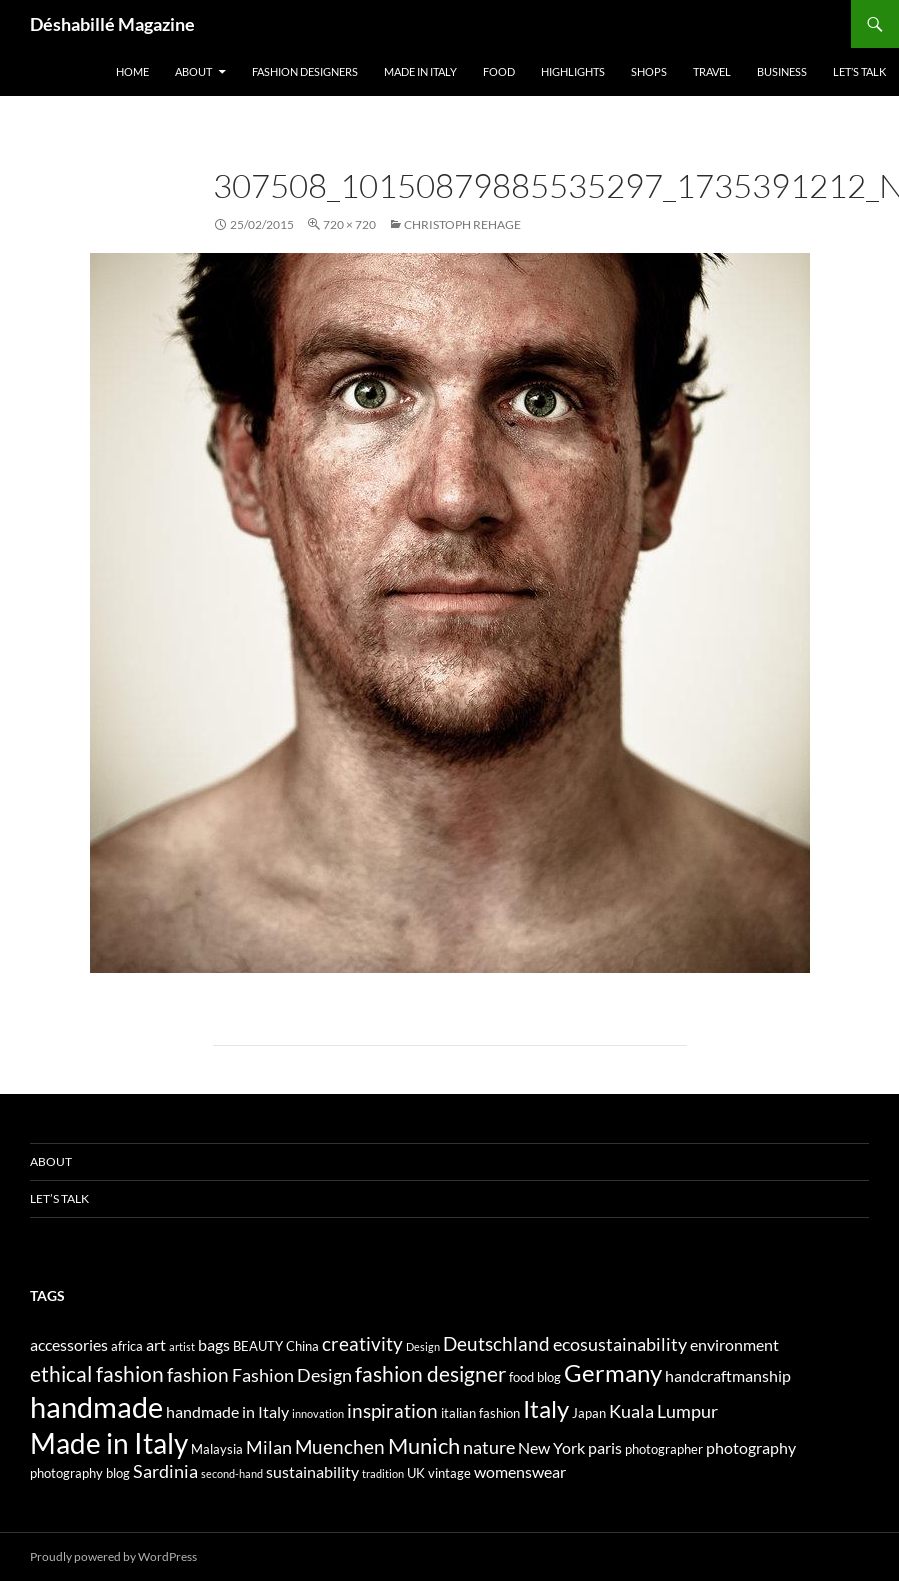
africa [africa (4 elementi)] (127, 1346)
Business (782, 71)
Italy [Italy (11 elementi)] (546, 1408)
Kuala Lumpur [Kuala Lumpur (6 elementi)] (663, 1411)
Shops (649, 71)
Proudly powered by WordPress (113, 1556)
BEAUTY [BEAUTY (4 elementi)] (258, 1346)
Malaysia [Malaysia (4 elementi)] (217, 1449)
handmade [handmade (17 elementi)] (96, 1406)
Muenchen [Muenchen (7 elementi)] (340, 1446)
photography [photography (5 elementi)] (751, 1447)
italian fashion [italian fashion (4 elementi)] (480, 1413)
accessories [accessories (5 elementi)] (69, 1344)
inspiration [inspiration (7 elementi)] (392, 1410)
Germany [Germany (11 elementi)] (613, 1372)
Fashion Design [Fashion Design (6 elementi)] (292, 1375)
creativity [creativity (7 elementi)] (362, 1343)
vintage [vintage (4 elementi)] (449, 1473)
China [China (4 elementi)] (302, 1346)
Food (499, 71)
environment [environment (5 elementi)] (734, 1344)
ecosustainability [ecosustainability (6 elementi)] (620, 1344)
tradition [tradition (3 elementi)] (383, 1473)
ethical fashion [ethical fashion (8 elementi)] (97, 1374)
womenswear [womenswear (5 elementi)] (520, 1471)
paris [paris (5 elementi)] (605, 1447)
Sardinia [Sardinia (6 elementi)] (165, 1471)
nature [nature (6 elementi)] (489, 1447)
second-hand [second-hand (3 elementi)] (232, 1473)
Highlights (573, 71)
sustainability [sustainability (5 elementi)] (312, 1471)
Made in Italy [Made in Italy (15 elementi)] (109, 1443)
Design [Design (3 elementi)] (423, 1346)
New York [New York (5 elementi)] (551, 1447)
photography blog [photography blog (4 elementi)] (80, 1473)
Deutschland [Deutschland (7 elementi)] (496, 1343)
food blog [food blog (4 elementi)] (535, 1377)
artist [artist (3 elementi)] (182, 1346)
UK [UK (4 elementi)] (416, 1473)
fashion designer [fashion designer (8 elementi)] (430, 1374)
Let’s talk (859, 71)
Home (132, 71)
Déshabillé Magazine (112, 24)
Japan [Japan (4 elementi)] (589, 1413)
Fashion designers (305, 71)
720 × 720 (349, 224)
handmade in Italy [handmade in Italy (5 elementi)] (227, 1411)
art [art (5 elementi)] (156, 1344)
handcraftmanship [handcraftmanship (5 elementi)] (728, 1375)
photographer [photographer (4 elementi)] (664, 1449)
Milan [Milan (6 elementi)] (269, 1447)
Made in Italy (420, 71)
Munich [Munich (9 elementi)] (424, 1445)
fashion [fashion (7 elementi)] (198, 1374)
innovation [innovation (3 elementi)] (318, 1413)
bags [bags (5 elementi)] (214, 1344)
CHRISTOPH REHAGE (462, 224)
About (193, 71)
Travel (712, 71)
